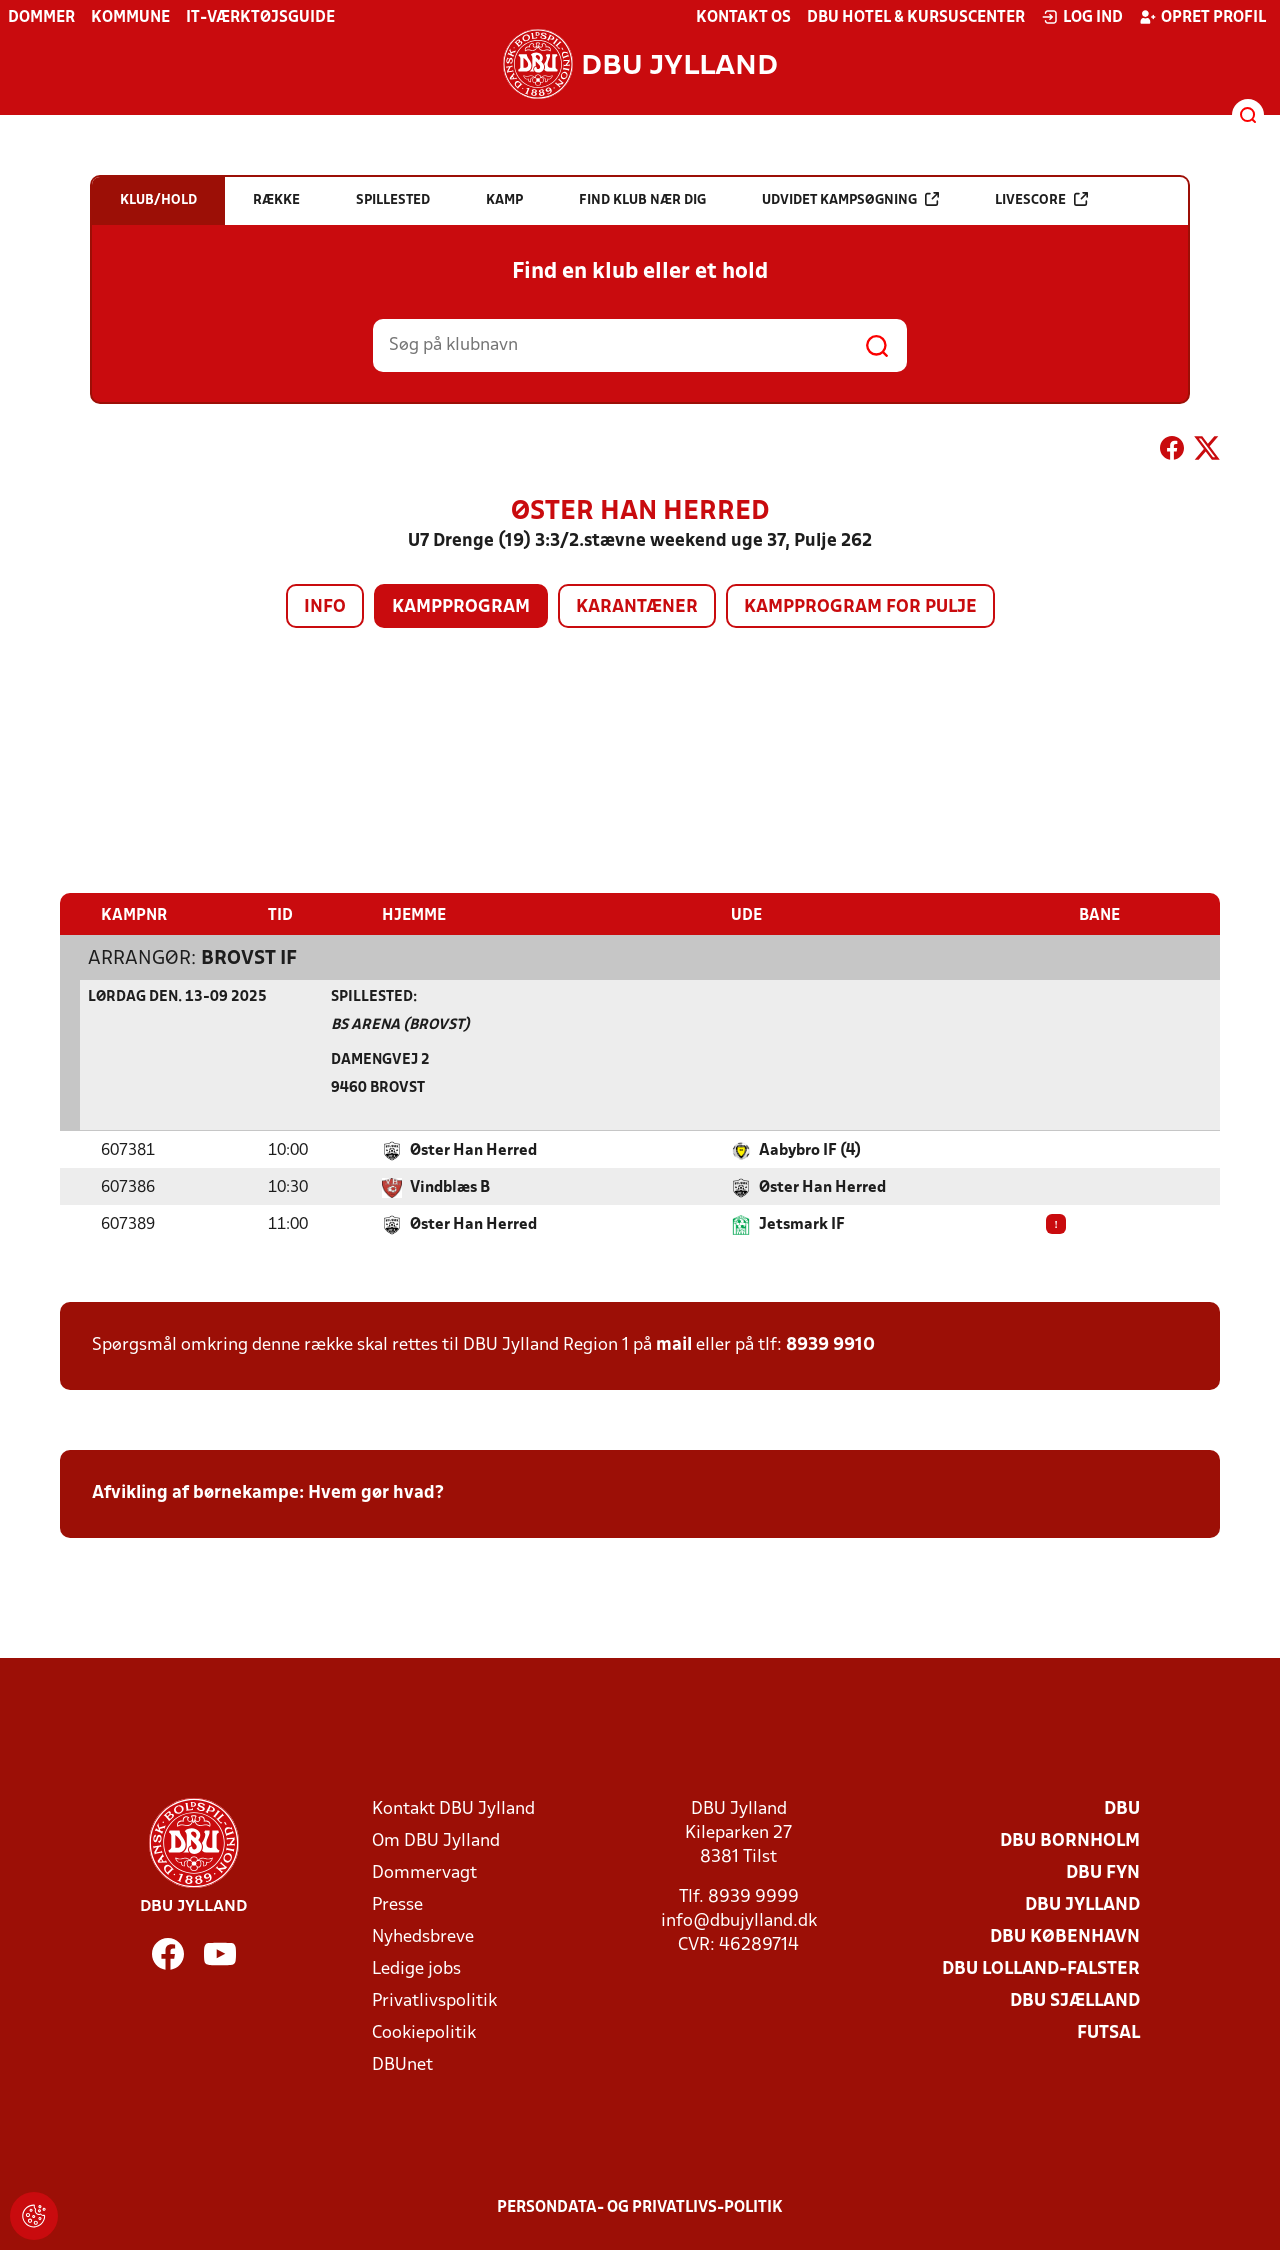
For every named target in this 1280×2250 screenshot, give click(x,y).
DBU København (1065, 1936)
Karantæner (637, 607)
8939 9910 (830, 1344)
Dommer (41, 18)
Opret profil (1202, 17)
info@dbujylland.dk (739, 1920)
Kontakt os (743, 18)
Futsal (1108, 2032)
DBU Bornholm (1070, 1840)
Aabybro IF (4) (810, 1150)
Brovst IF (249, 958)
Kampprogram (461, 607)
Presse (397, 1904)
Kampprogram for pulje (860, 607)
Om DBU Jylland (436, 1840)
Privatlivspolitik (434, 2000)
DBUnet (402, 2064)
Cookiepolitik (424, 2032)
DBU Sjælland (1075, 2000)
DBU (1122, 1808)
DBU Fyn (1103, 1872)
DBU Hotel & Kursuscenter (916, 18)
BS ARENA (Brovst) (400, 1024)
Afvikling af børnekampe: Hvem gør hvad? (268, 1492)
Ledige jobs (416, 1968)
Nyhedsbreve (423, 1936)
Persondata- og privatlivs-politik (640, 2207)
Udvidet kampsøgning (850, 199)
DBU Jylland (1082, 1904)
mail (674, 1344)
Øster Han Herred (473, 1150)
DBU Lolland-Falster (1041, 1968)
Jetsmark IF (802, 1224)
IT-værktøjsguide (260, 18)
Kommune (130, 18)
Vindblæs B (450, 1187)
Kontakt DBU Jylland (453, 1808)
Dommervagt (424, 1872)
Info (325, 607)
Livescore (1041, 199)
